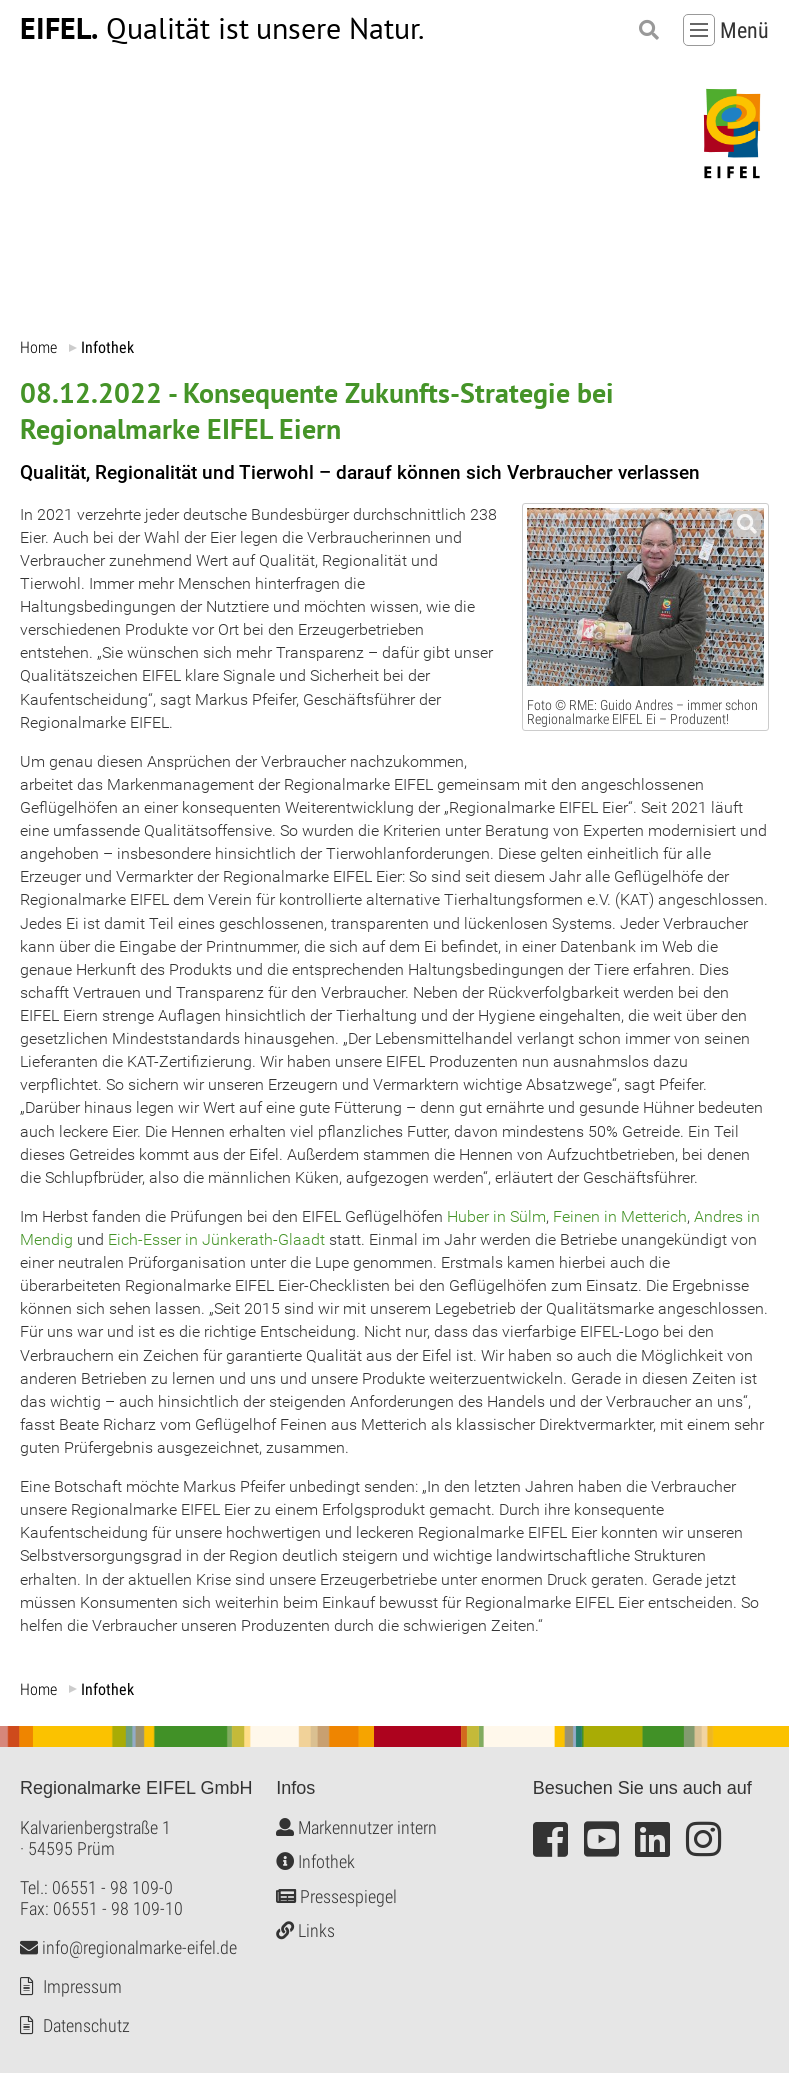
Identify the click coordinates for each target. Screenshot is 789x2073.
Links (305, 1930)
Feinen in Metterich (620, 1215)
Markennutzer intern (356, 1826)
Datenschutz (86, 2024)
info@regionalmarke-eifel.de (128, 1946)
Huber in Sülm (496, 1215)
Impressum (82, 1985)
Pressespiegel (336, 1895)
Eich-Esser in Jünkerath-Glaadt (216, 1239)
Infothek (315, 1861)
